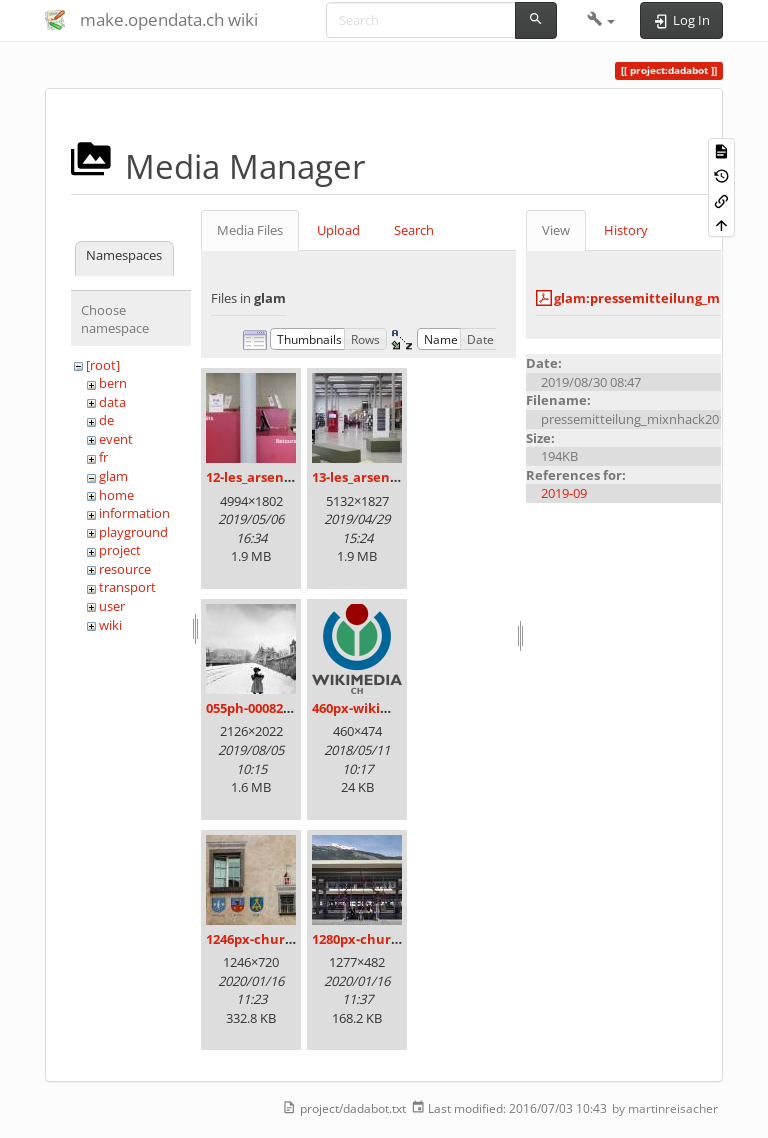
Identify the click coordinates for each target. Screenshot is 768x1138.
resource (125, 569)
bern (113, 383)
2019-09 (564, 493)
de (106, 420)
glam (113, 476)
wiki (110, 625)
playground (133, 532)
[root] (103, 365)
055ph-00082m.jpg (262, 708)
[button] (601, 20)
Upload (338, 230)
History (626, 230)
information (134, 513)
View (556, 230)
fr (103, 457)
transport (127, 587)
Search (414, 230)
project (120, 550)
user (112, 606)
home (116, 495)
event (116, 439)
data (112, 402)
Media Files (250, 230)
